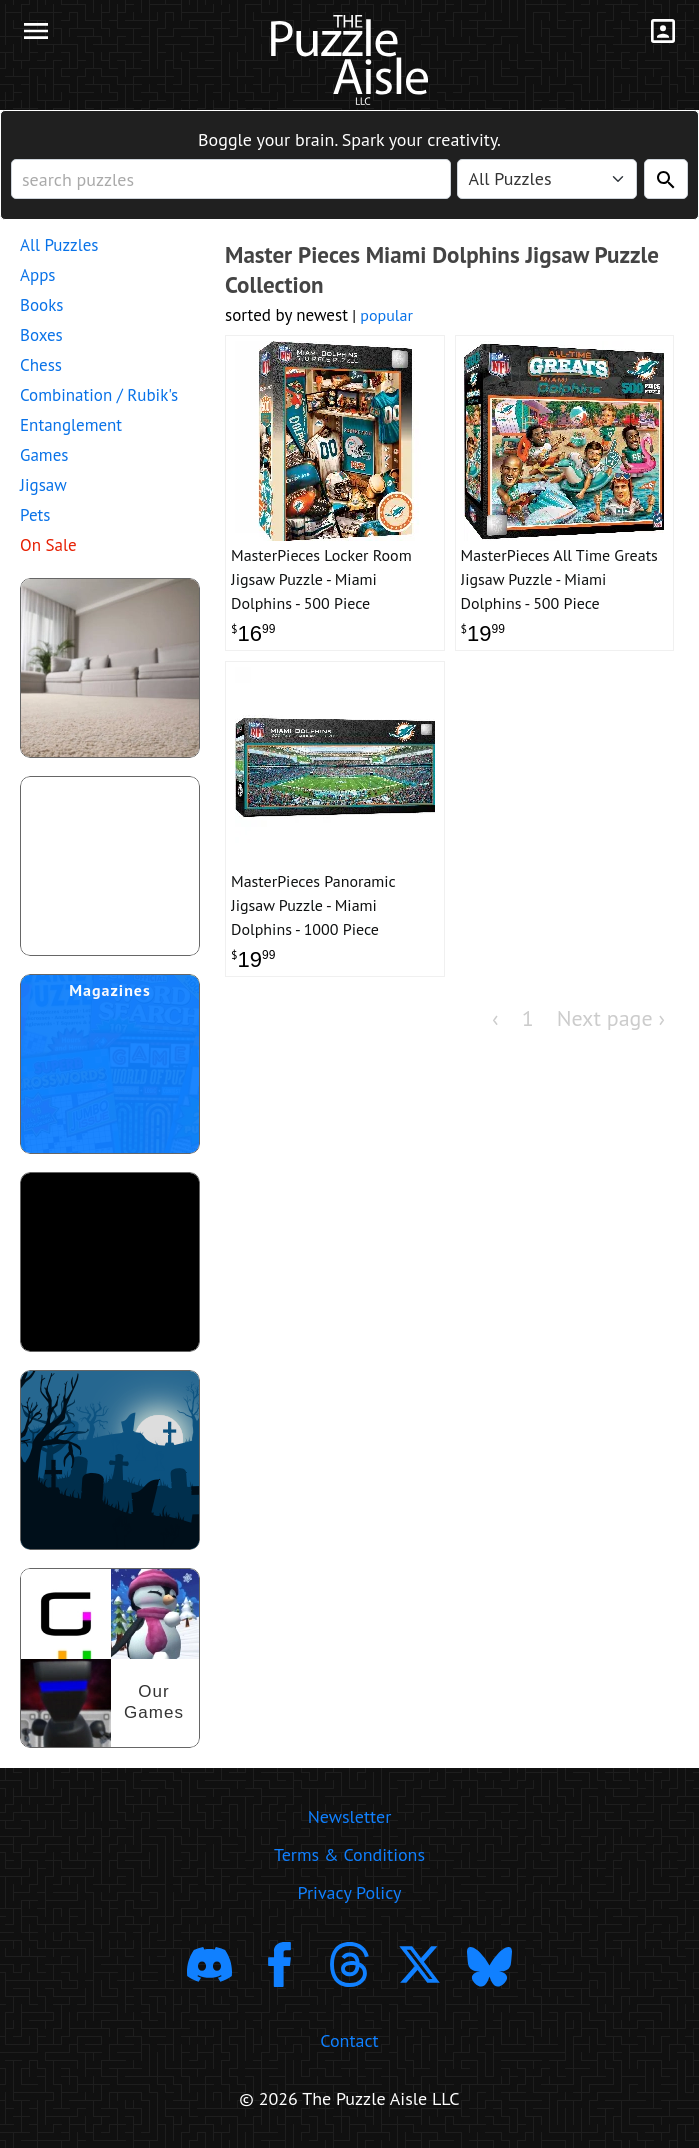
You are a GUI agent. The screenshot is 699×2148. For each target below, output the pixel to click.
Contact (349, 2040)
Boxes (41, 335)
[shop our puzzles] (110, 1658)
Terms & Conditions (349, 1854)
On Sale (48, 545)
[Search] (666, 179)
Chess (41, 365)
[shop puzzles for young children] (110, 668)
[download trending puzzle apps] (110, 1262)
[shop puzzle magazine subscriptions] (110, 1064)
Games (44, 455)
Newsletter (350, 1816)
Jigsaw (43, 485)
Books (41, 305)
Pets (35, 515)
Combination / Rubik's (99, 395)
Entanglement (71, 425)
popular (386, 315)
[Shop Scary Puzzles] (110, 1460)
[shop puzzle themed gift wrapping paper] (110, 866)
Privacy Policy (350, 1892)
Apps (38, 275)
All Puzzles (59, 245)
